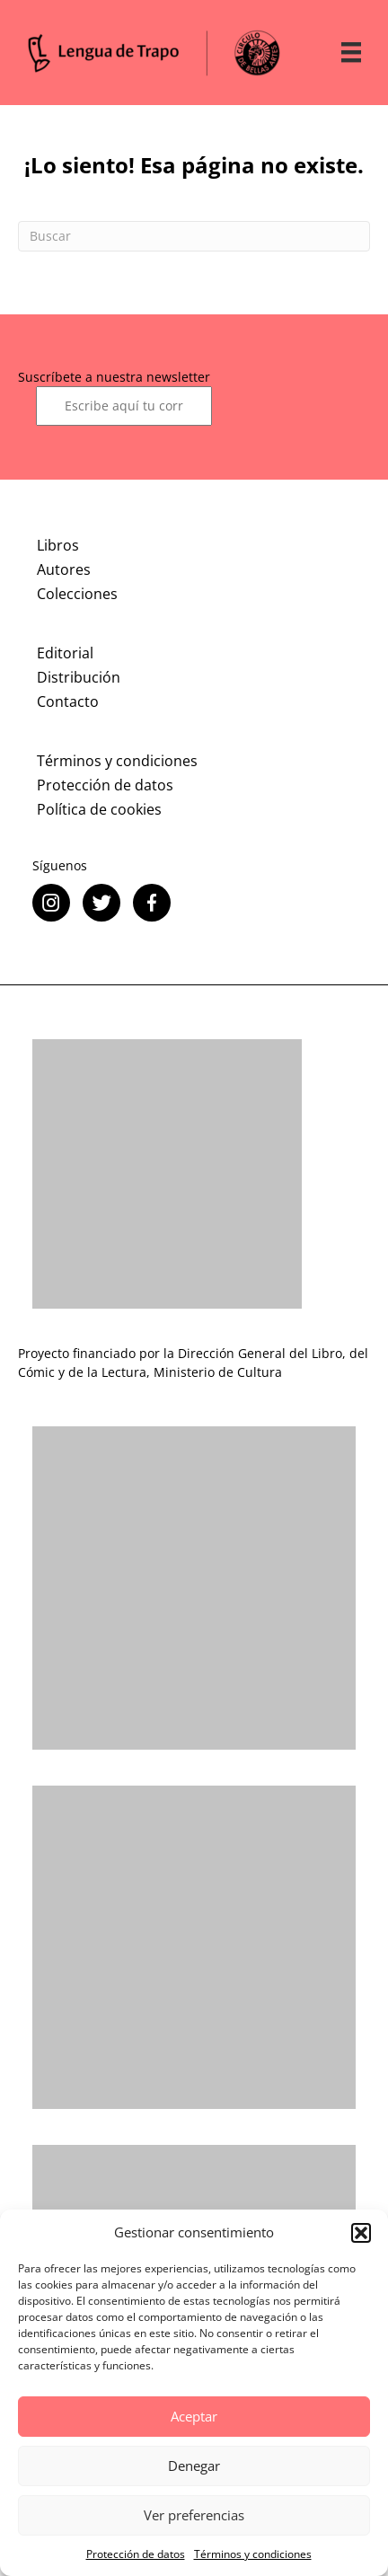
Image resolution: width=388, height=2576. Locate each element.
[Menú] (351, 52)
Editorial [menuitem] (65, 653)
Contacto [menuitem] (68, 701)
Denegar (194, 2466)
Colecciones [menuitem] (77, 594)
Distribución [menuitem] (78, 677)
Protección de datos (135, 2554)
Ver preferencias (194, 2515)
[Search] (194, 236)
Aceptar (194, 2416)
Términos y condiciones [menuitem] (117, 761)
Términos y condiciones (253, 2554)
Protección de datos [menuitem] (105, 785)
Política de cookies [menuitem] (99, 809)
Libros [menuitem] (58, 545)
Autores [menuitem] (64, 569)
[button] (361, 2233)
